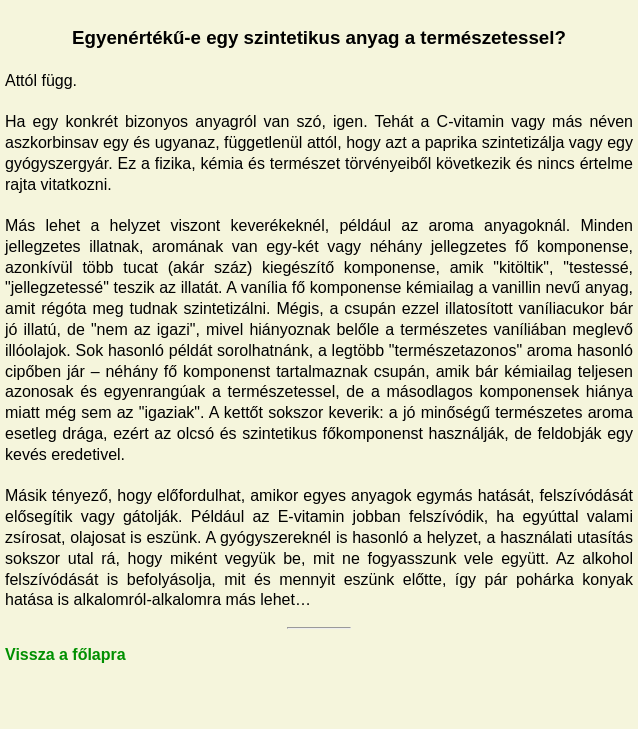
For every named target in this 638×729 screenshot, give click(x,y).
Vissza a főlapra (65, 654)
